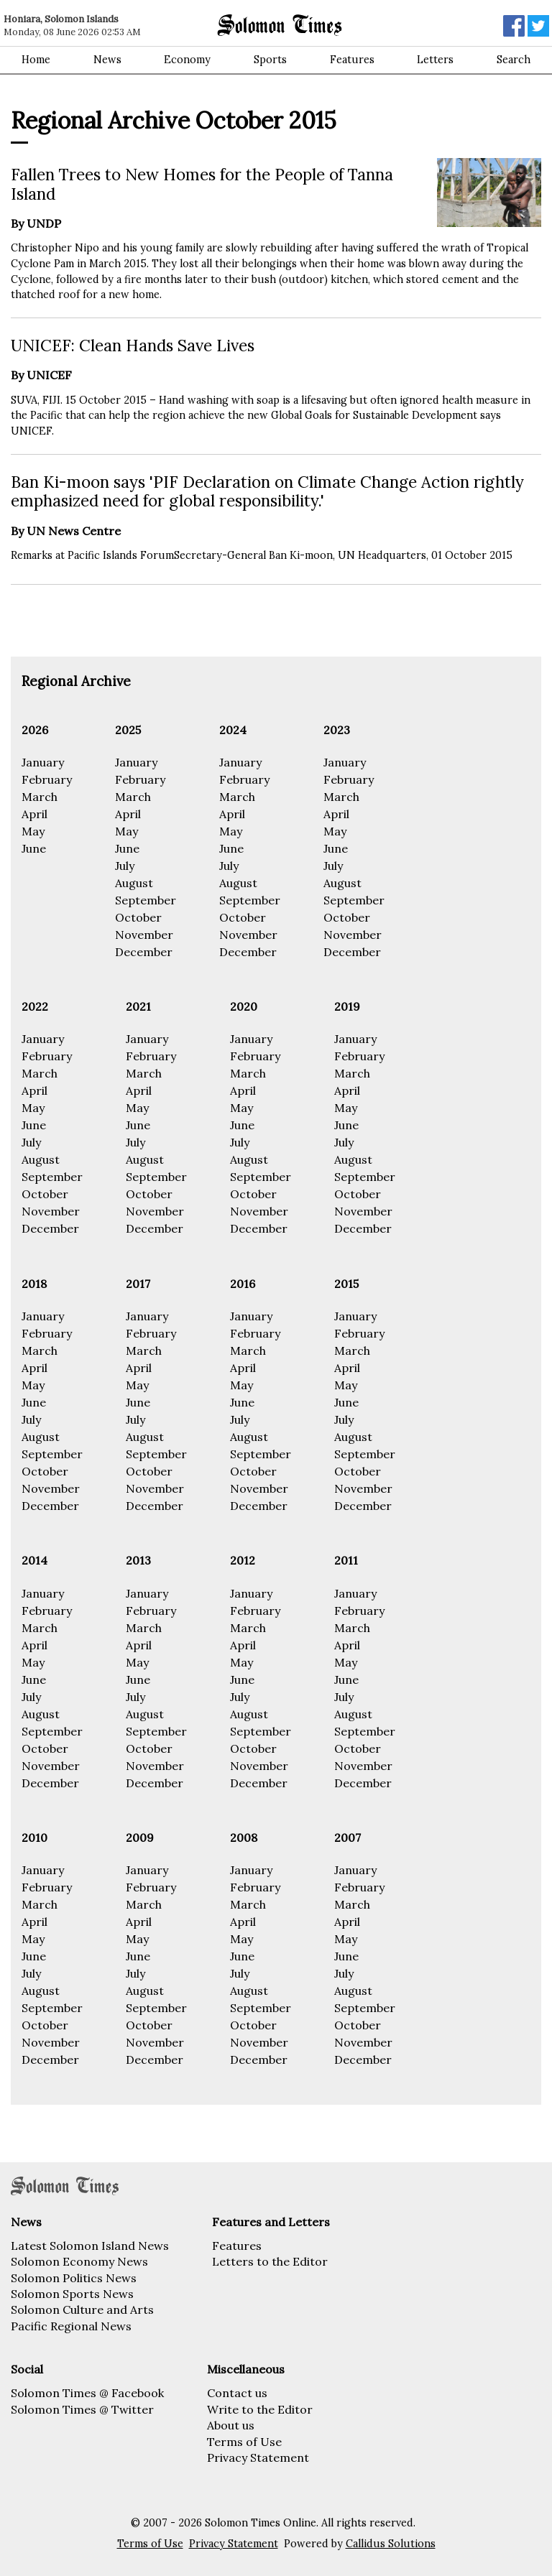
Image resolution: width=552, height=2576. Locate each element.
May (33, 831)
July (124, 865)
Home (36, 59)
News (107, 59)
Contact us (237, 2393)
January (43, 762)
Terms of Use (244, 2441)
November (144, 934)
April (34, 814)
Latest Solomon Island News (90, 2245)
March (40, 796)
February (47, 779)
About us (230, 2425)
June (34, 848)
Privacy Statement (258, 2457)
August (134, 883)
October (138, 917)
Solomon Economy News (79, 2261)
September (145, 900)
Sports (270, 59)
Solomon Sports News (72, 2294)
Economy (187, 59)
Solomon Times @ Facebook (87, 2393)
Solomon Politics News (74, 2278)
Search (513, 59)
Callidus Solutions (391, 2543)
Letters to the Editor (270, 2261)
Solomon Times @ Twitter (82, 2409)
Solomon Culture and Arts (82, 2309)
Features (352, 59)
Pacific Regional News (71, 2326)
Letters (435, 59)
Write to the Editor (260, 2409)
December (143, 952)
